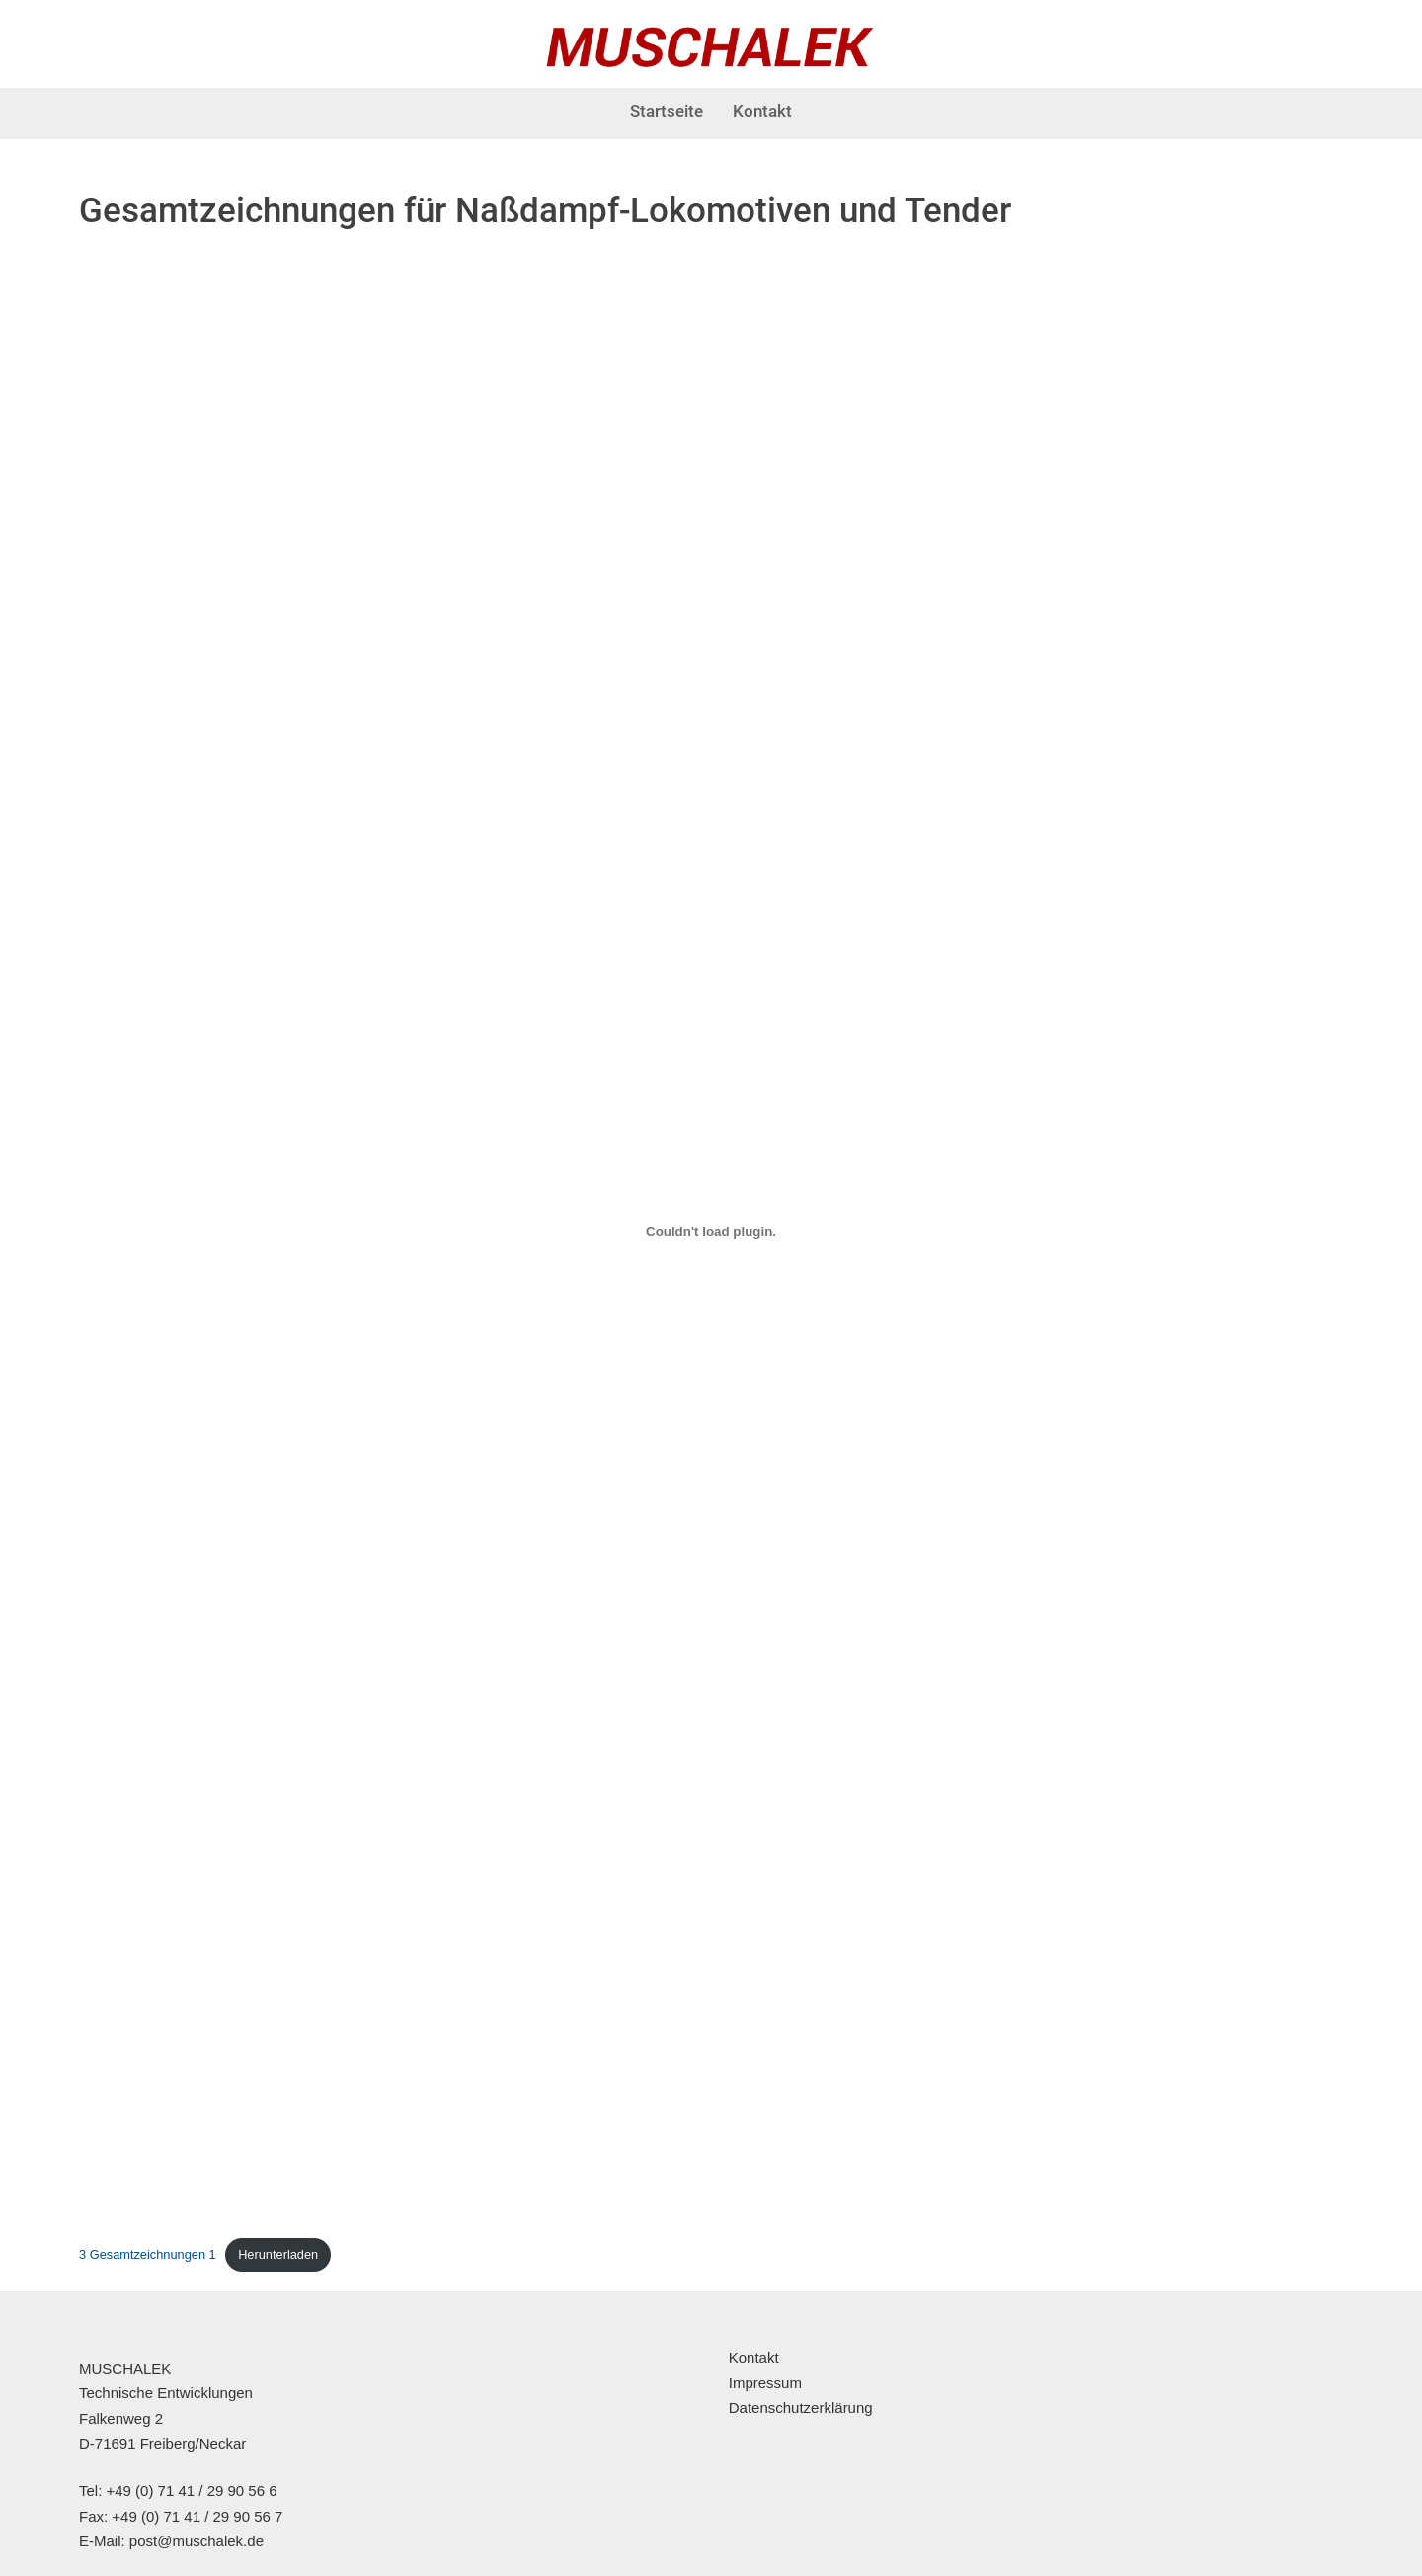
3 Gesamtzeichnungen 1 (147, 2254)
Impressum (765, 2383)
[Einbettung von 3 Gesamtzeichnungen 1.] (711, 1230)
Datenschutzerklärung (801, 2407)
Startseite (666, 111)
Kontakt (762, 111)
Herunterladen (278, 2254)
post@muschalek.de (196, 2541)
